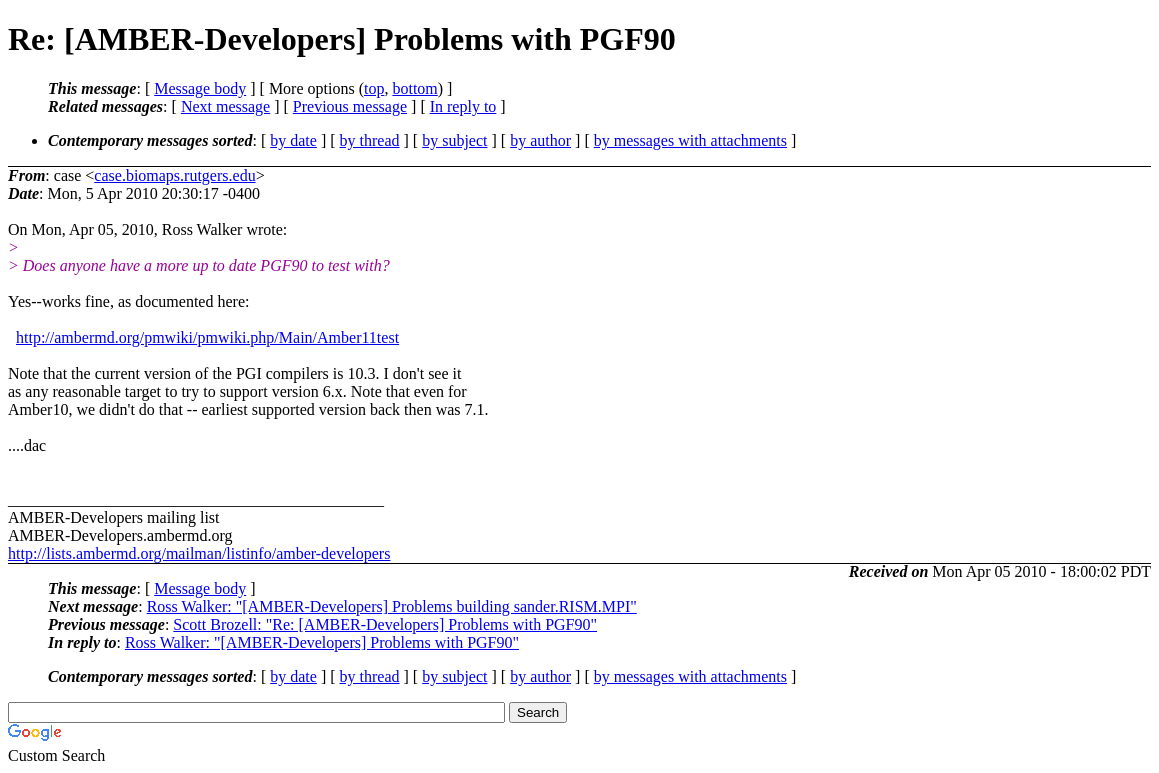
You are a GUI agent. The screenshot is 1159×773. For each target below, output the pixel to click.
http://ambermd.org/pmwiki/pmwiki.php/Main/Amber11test (207, 337)
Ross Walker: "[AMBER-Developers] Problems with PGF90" (322, 642)
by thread (370, 140)
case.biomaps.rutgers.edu (174, 175)
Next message (225, 106)
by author (540, 140)
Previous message (350, 106)
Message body (200, 88)
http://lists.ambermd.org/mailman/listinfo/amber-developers (199, 553)
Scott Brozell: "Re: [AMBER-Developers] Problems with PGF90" (385, 624)
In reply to (463, 106)
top (374, 88)
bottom (414, 88)
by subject (454, 140)
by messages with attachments (690, 140)
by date (293, 140)
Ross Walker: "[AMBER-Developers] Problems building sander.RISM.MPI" (392, 606)
